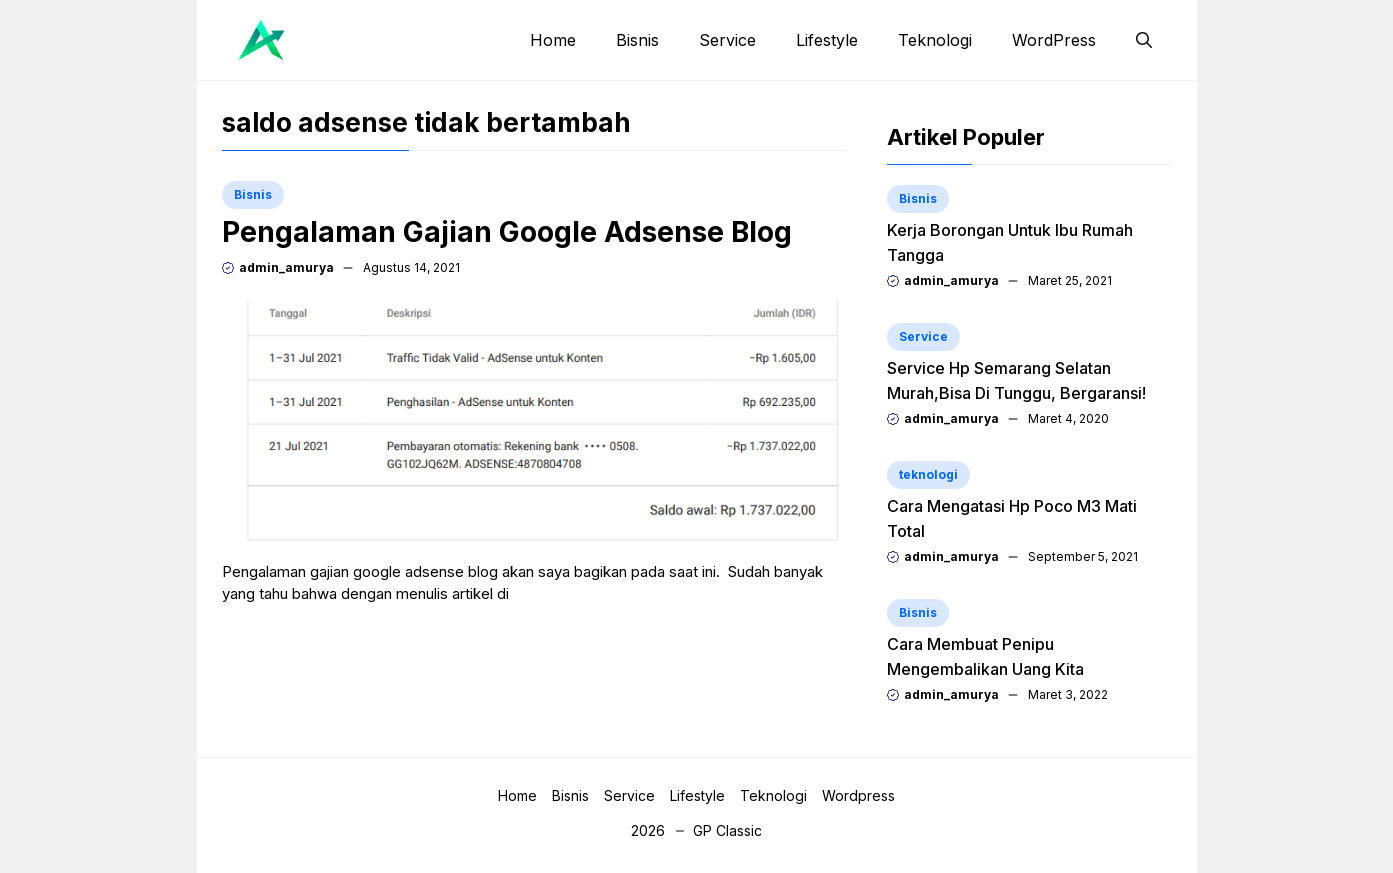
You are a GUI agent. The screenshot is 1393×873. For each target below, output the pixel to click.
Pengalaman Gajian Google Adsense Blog (507, 232)
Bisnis (637, 40)
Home (553, 40)
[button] (1144, 40)
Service (727, 40)
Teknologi (935, 40)
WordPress (1054, 40)
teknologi (928, 474)
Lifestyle (827, 40)
